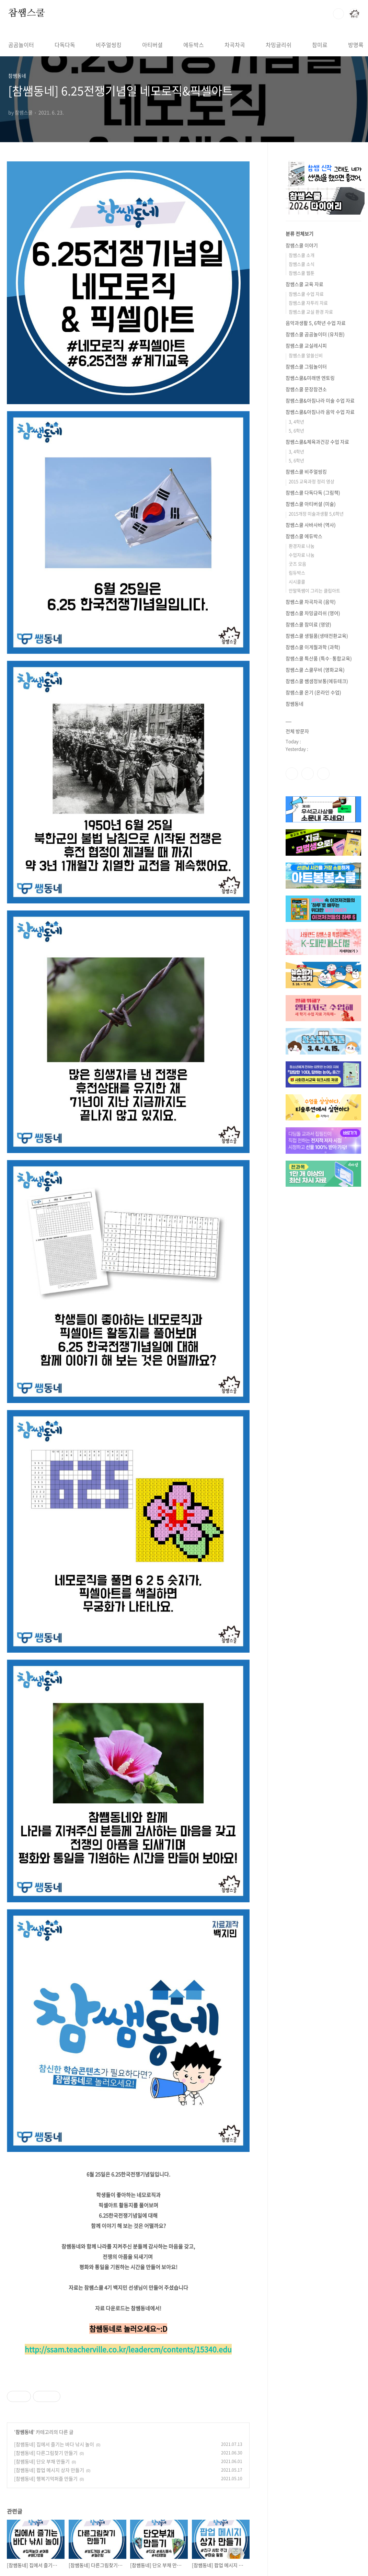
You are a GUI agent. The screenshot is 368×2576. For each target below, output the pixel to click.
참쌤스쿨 (26, 13)
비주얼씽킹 (109, 45)
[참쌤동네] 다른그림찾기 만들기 (46, 2452)
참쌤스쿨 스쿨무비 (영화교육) (315, 669)
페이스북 (292, 773)
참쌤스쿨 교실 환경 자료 (311, 311)
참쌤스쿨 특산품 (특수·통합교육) (319, 658)
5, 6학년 (296, 430)
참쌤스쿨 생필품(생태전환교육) (317, 635)
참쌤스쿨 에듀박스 (304, 536)
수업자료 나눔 (301, 554)
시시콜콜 (297, 581)
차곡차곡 (235, 45)
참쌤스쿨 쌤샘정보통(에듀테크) (317, 680)
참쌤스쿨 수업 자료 (306, 293)
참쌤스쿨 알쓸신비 (306, 355)
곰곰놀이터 (21, 45)
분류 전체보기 (299, 233)
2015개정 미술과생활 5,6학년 (316, 513)
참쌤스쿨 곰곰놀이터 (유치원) (315, 334)
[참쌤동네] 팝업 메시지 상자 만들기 (49, 2469)
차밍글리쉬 (278, 45)
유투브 (323, 773)
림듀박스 (297, 572)
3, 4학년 (296, 421)
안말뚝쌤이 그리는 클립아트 (314, 590)
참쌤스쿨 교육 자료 (304, 284)
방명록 (356, 45)
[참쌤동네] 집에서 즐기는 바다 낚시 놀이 (54, 2444)
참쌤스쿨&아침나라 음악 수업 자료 (320, 411)
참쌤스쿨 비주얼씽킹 (306, 471)
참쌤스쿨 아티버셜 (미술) (311, 503)
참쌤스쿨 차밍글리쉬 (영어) (313, 612)
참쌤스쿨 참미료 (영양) (308, 624)
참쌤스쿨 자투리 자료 (308, 302)
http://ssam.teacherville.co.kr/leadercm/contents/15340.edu (128, 2349)
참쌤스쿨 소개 (301, 255)
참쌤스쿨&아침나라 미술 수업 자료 (320, 400)
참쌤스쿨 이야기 (302, 245)
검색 (338, 14)
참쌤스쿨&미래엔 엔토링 (310, 377)
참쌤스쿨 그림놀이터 (306, 366)
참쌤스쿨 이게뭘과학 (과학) (313, 646)
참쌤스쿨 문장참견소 (306, 389)
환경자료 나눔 (301, 546)
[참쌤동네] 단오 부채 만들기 (42, 2461)
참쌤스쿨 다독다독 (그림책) (313, 492)
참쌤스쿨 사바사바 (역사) (311, 524)
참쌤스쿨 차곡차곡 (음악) (311, 601)
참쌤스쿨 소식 (301, 264)
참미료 (319, 45)
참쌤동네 (24, 2431)
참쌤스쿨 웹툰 (301, 273)
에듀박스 (193, 45)
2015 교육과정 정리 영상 (311, 481)
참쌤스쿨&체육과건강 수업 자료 (317, 441)
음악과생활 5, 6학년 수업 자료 (316, 322)
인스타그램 (307, 773)
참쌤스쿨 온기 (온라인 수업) (313, 692)
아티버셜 (152, 45)
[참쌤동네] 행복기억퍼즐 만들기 (46, 2478)
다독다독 (65, 45)
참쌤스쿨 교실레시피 (306, 345)
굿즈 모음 (297, 563)
